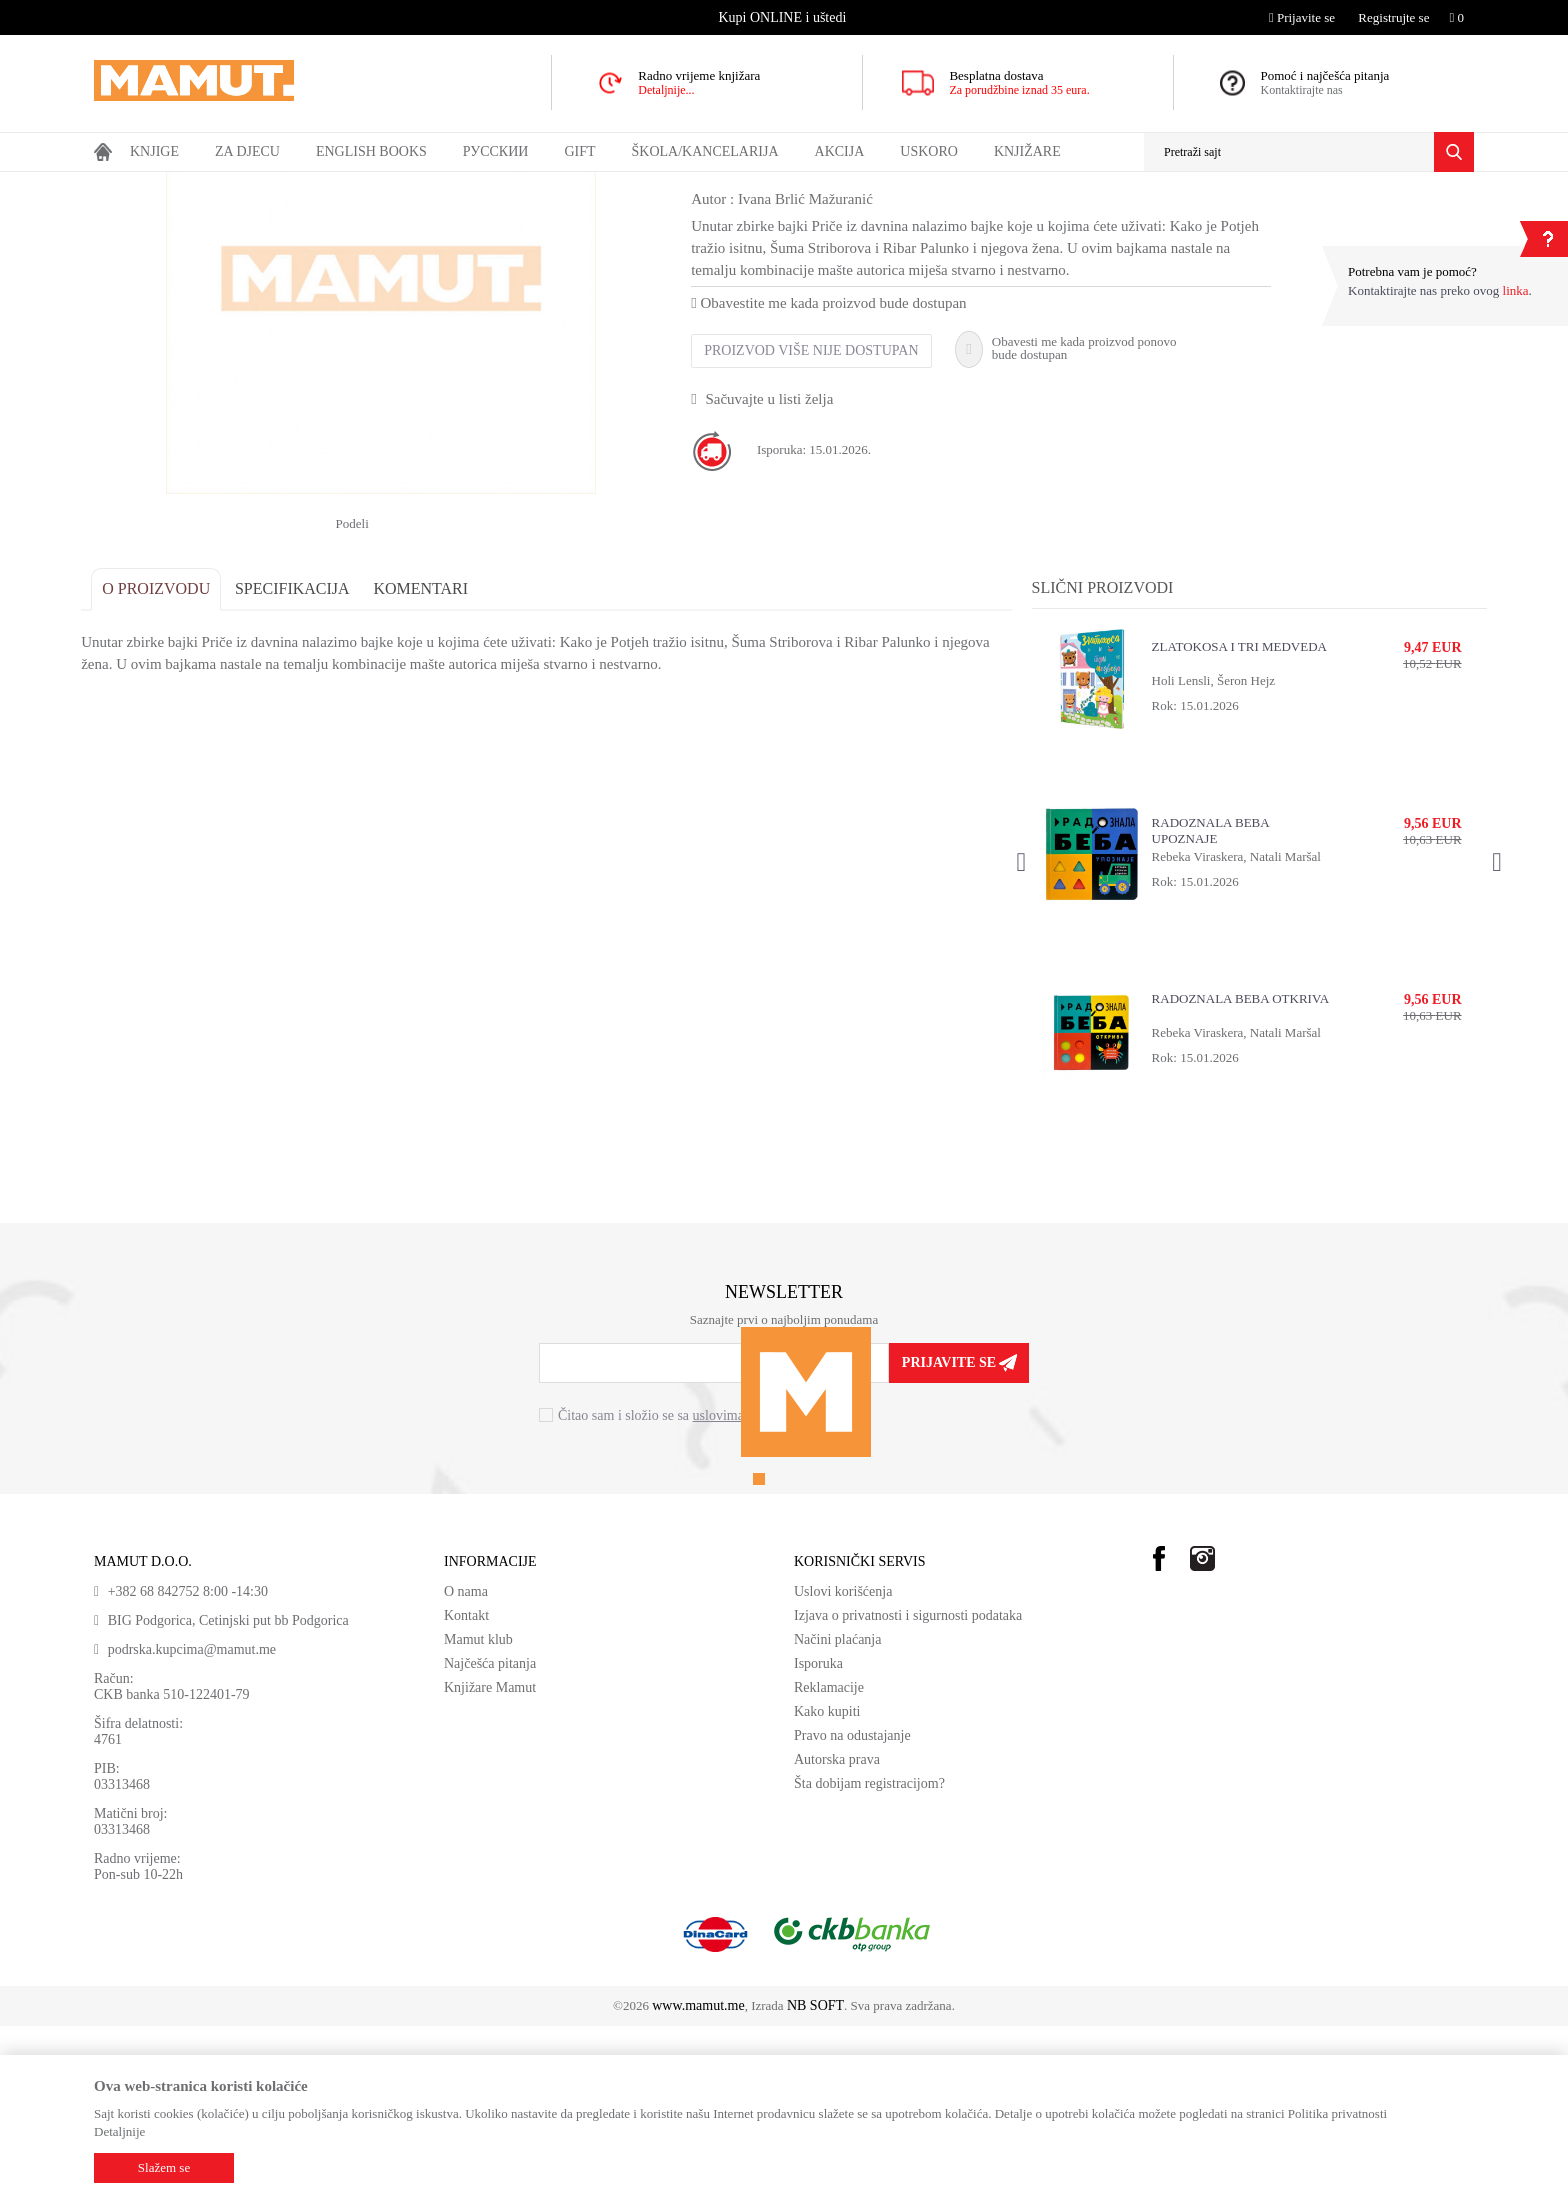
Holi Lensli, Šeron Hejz (1208, 857)
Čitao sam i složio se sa (681, 1593)
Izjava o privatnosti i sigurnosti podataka (908, 1792)
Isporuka (818, 1840)
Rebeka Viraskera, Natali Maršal (1231, 1033)
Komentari (433, 765)
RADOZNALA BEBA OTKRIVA (1235, 1175)
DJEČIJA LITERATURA (488, 185)
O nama (466, 1768)
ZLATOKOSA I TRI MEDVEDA (1234, 823)
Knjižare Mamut (490, 1864)
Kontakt (466, 1792)
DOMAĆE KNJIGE (261, 185)
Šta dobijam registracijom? (869, 1960)
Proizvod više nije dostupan (824, 527)
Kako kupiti (827, 1888)
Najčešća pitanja (490, 1840)
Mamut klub (478, 1816)
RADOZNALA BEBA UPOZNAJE (1205, 1007)
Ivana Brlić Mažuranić (818, 376)
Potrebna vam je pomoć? (1412, 271)
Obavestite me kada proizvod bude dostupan (841, 480)
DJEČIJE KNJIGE (369, 185)
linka (1516, 290)
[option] (784, 17)
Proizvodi (176, 185)
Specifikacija (305, 765)
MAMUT (117, 185)
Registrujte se (1393, 17)
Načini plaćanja (837, 1816)
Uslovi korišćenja (843, 1768)
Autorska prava (837, 1936)
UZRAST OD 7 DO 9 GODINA (639, 185)
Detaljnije (119, 2131)
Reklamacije (829, 1864)
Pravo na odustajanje (852, 1912)
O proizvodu (169, 765)
